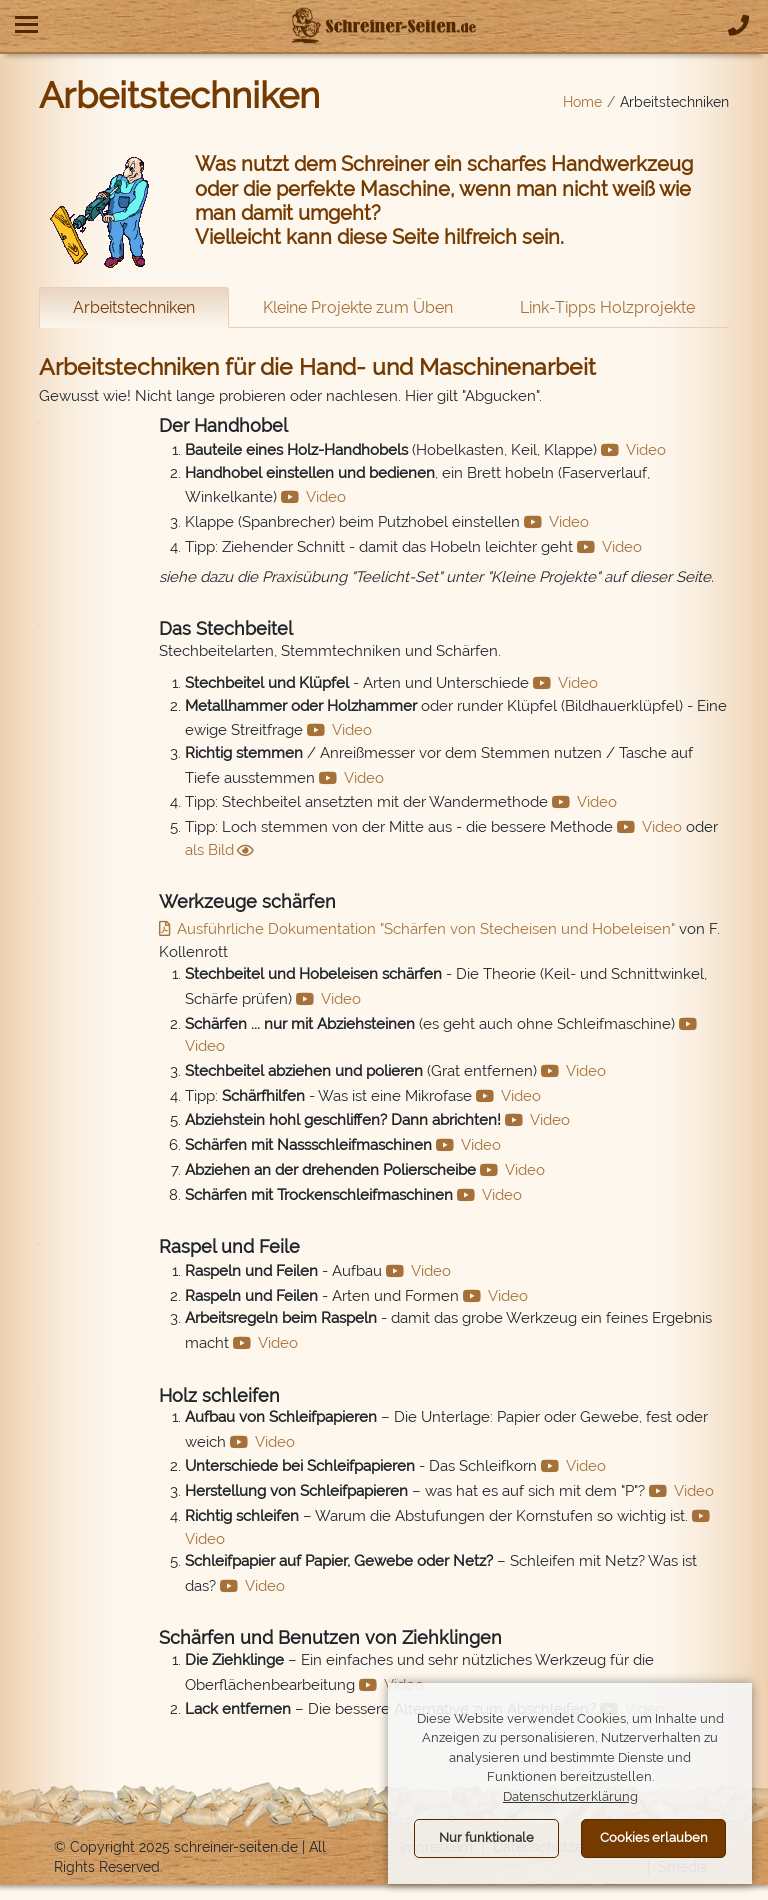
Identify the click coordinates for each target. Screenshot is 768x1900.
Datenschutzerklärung (570, 1796)
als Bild (209, 850)
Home (582, 102)
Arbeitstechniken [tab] (134, 307)
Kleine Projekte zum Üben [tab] (358, 307)
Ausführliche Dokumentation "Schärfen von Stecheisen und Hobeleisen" (426, 929)
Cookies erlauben (654, 1837)
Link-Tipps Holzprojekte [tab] (607, 307)
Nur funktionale (486, 1837)
